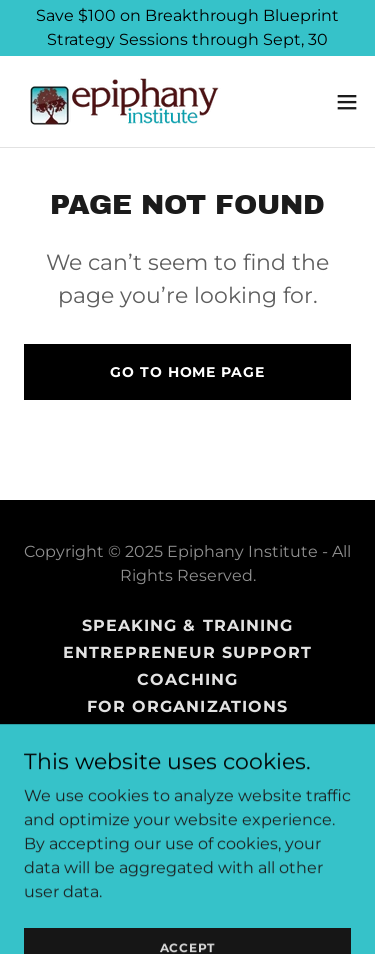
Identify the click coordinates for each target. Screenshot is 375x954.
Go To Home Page (187, 372)
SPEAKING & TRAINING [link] (187, 625)
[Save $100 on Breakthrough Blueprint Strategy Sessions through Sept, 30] (187, 28)
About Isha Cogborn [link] (187, 787)
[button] (347, 102)
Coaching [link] (187, 679)
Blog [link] (187, 760)
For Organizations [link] (187, 706)
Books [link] (187, 733)
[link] (125, 101)
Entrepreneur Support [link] (187, 652)
